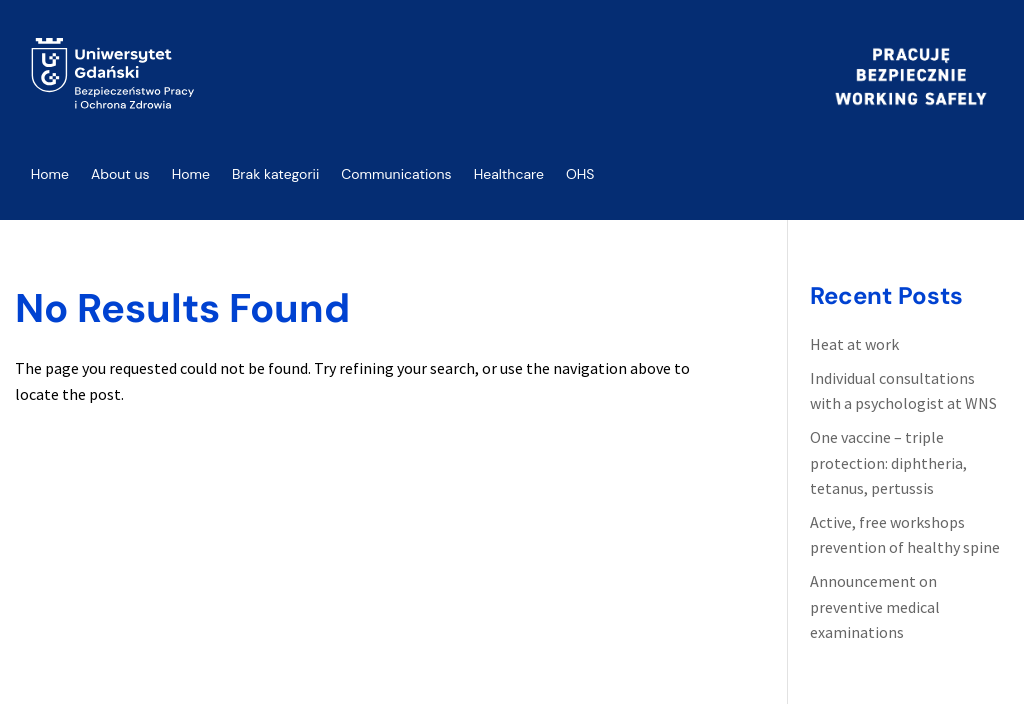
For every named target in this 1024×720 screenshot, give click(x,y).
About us (120, 174)
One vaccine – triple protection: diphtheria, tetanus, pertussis (888, 462)
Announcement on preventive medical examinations (875, 606)
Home (50, 174)
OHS (580, 174)
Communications (396, 174)
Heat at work (854, 344)
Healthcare (509, 174)
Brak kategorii (275, 174)
